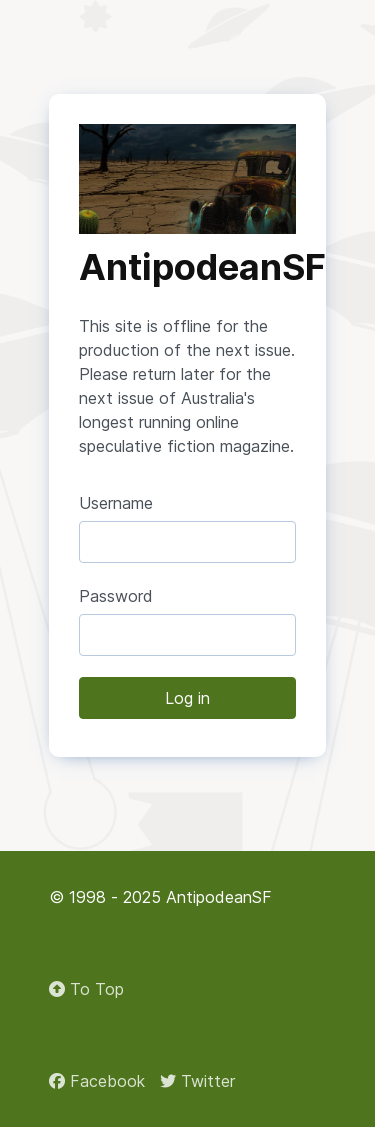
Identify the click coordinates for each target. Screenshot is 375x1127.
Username (116, 503)
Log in (187, 698)
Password (116, 596)
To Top (86, 989)
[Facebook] (97, 1081)
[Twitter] (197, 1081)
